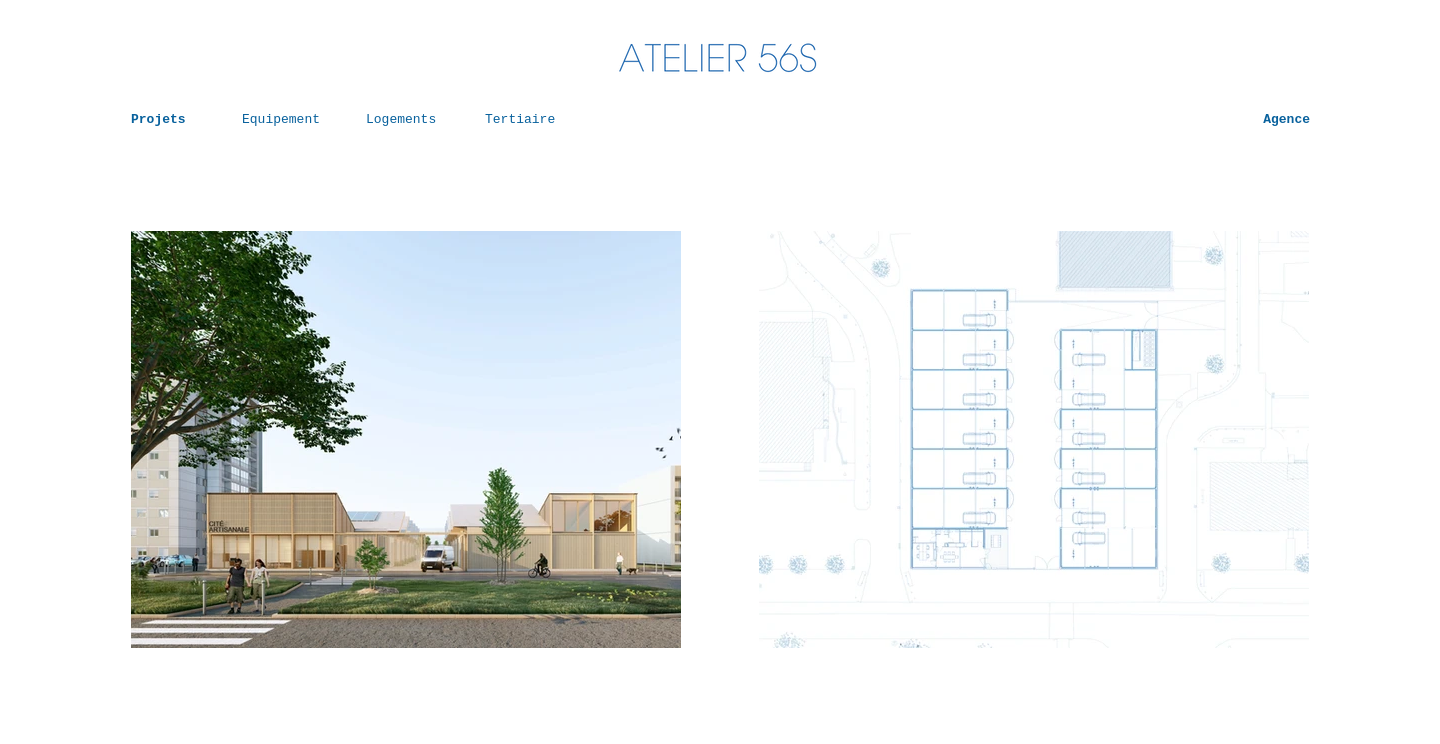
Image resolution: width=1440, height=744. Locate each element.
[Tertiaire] (528, 120)
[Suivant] (626, 440)
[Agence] (1258, 120)
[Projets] (174, 120)
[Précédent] (186, 440)
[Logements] (409, 120)
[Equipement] (285, 120)
